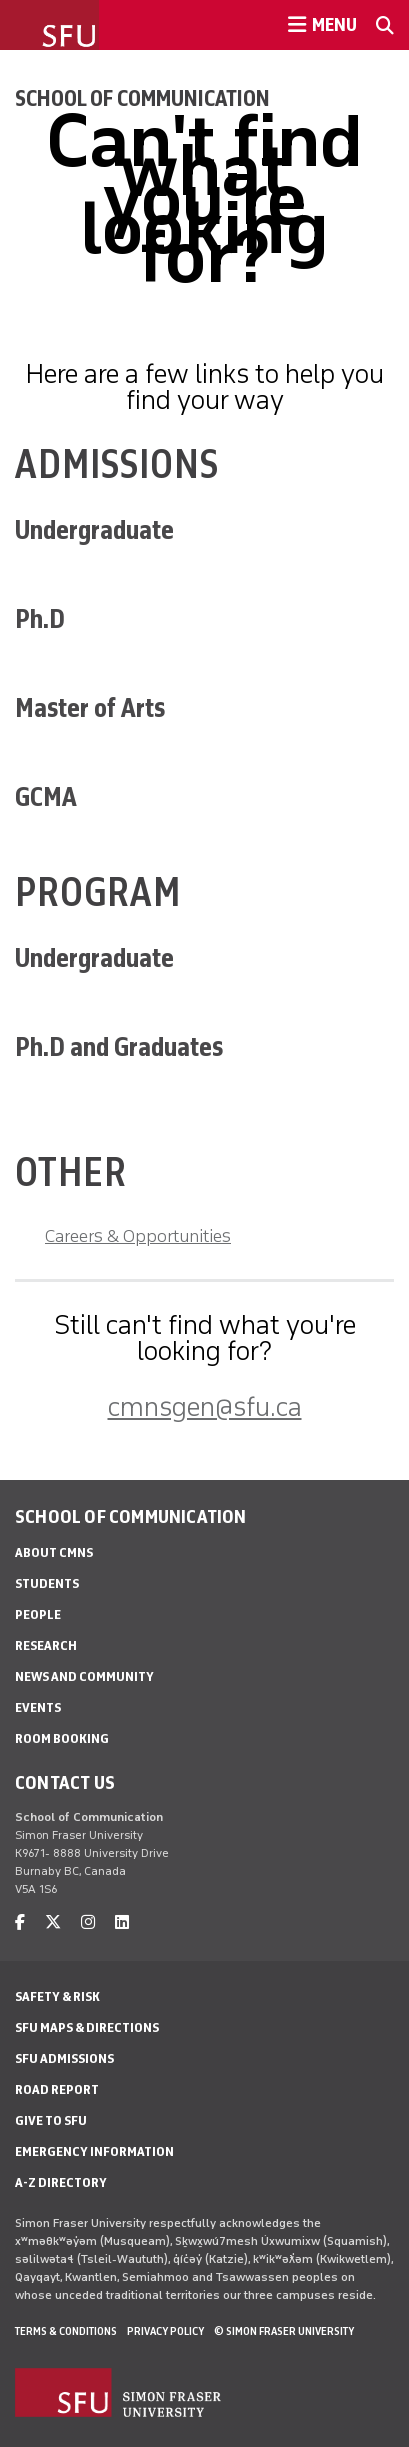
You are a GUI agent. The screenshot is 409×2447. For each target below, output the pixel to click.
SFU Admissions (64, 2058)
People (38, 1614)
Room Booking (62, 1738)
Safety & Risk (57, 1996)
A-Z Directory (61, 2182)
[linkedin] (122, 1922)
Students (47, 1583)
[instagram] (88, 1922)
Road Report (57, 2089)
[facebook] (20, 1922)
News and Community (84, 1676)
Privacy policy (165, 2331)
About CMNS (54, 1552)
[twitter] (53, 1922)
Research (46, 1645)
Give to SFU (51, 2120)
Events (38, 1707)
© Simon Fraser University (284, 2331)
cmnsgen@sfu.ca (205, 1406)
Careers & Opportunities (138, 1236)
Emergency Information (94, 2151)
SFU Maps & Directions (87, 2027)
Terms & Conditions (66, 2331)
